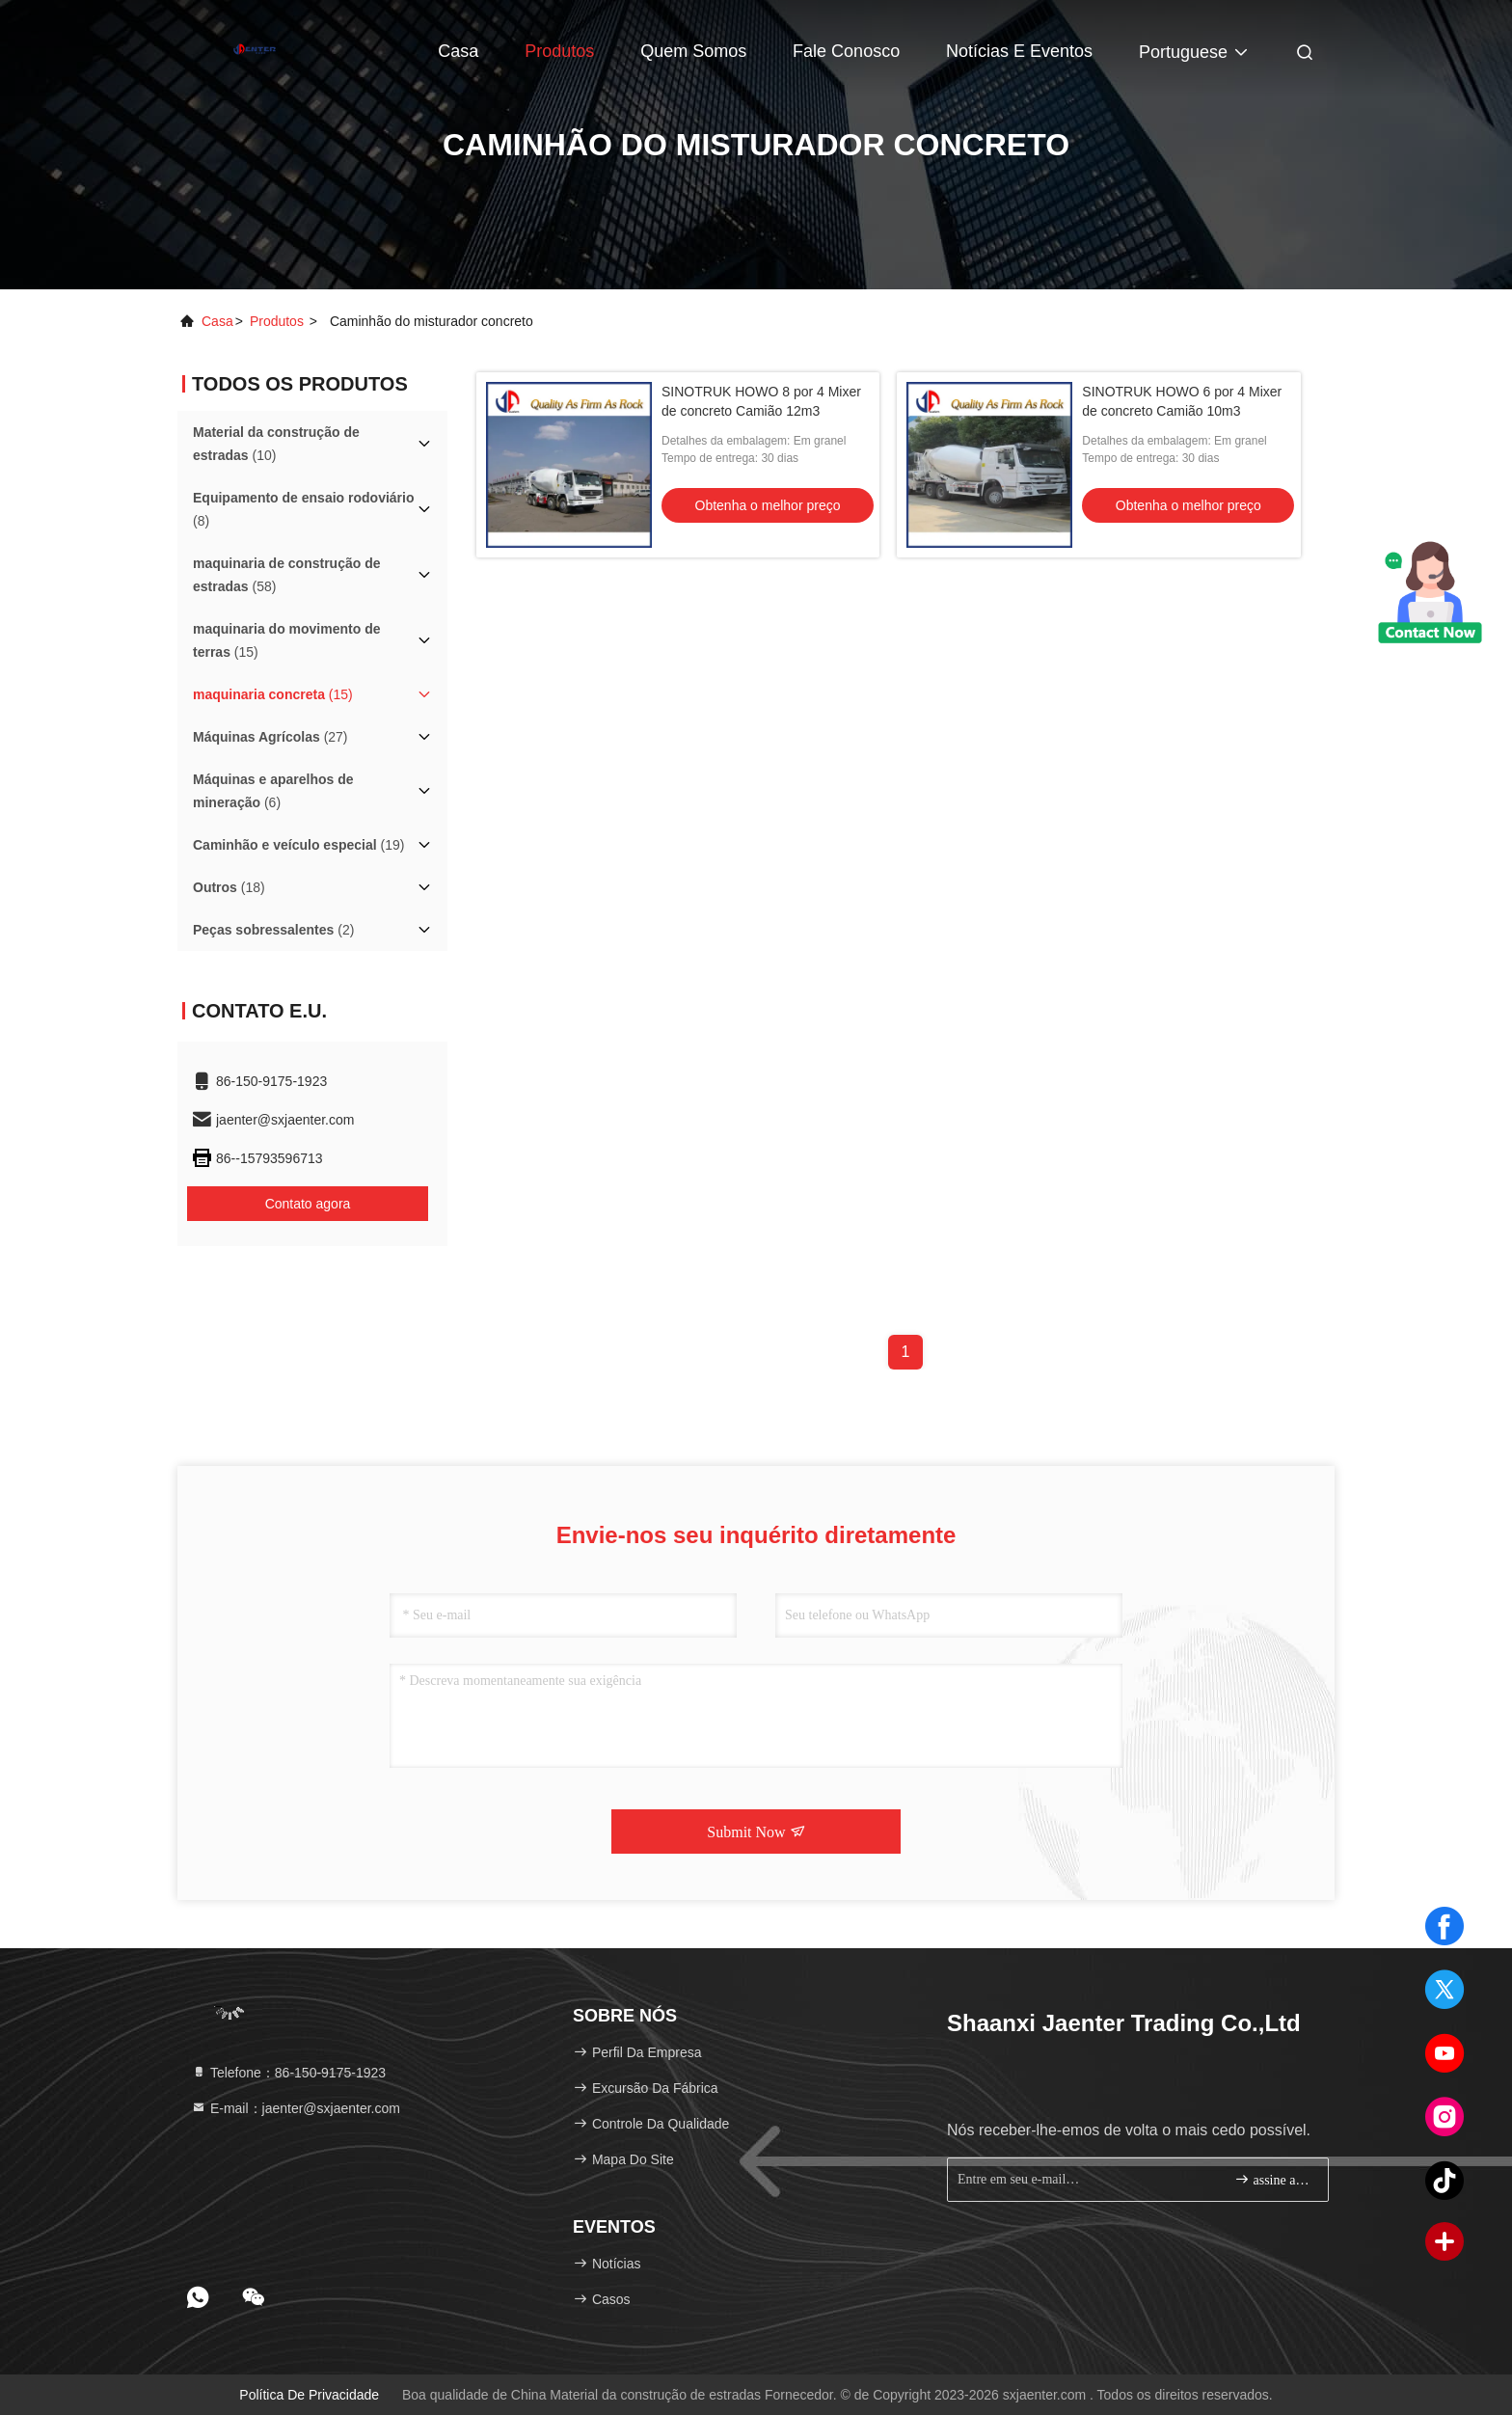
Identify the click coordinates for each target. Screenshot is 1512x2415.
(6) (273, 791)
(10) (276, 443)
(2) (273, 929)
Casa (458, 51)
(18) (229, 887)
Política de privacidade (309, 2394)
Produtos (559, 51)
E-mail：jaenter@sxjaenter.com (295, 2108)
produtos (277, 321)
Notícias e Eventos (1019, 51)
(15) (286, 640)
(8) (303, 509)
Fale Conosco (846, 51)
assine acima (1273, 2179)
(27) (270, 737)
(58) (287, 575)
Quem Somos (693, 51)
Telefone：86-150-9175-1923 (288, 2072)
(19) (298, 845)
